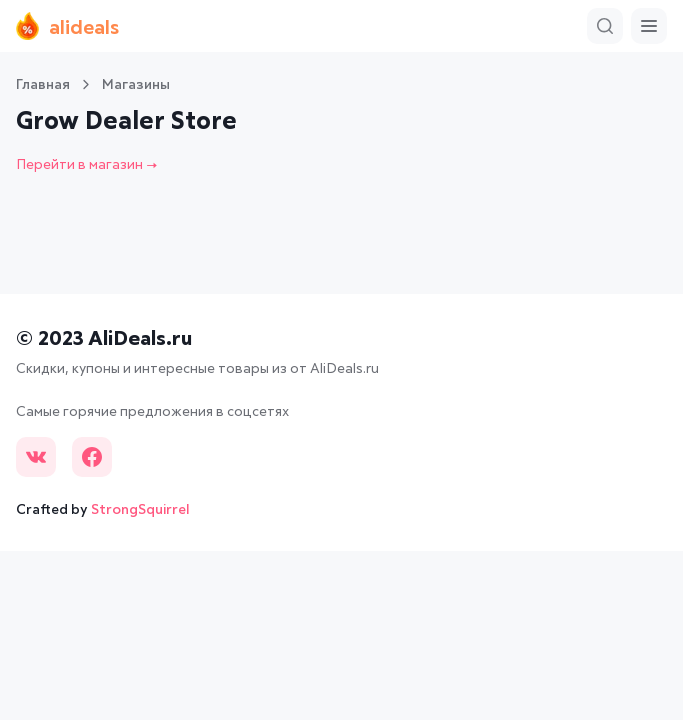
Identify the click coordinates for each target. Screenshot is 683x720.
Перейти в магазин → (87, 165)
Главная (43, 85)
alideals (67, 26)
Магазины (136, 85)
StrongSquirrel (140, 510)
